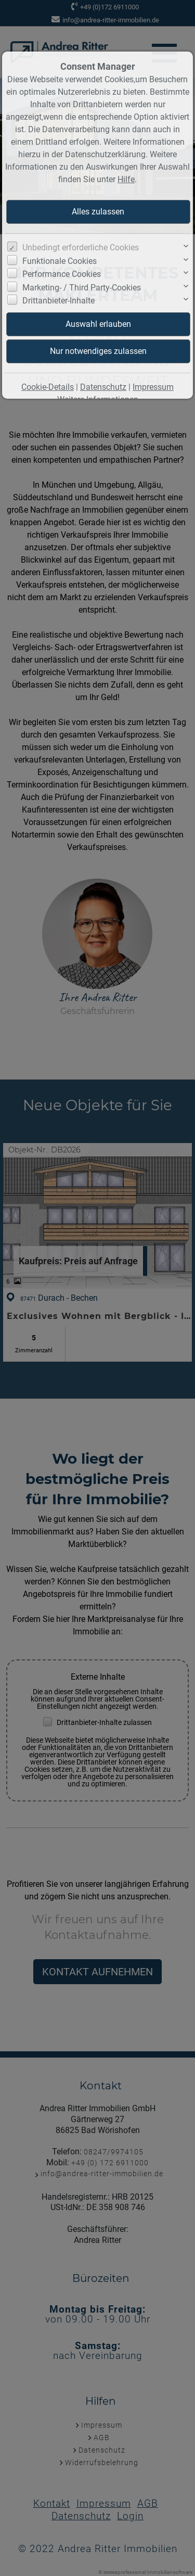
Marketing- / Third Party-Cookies (81, 288)
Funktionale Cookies (59, 261)
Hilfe (126, 179)
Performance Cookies (61, 274)
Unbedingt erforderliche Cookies (80, 247)
